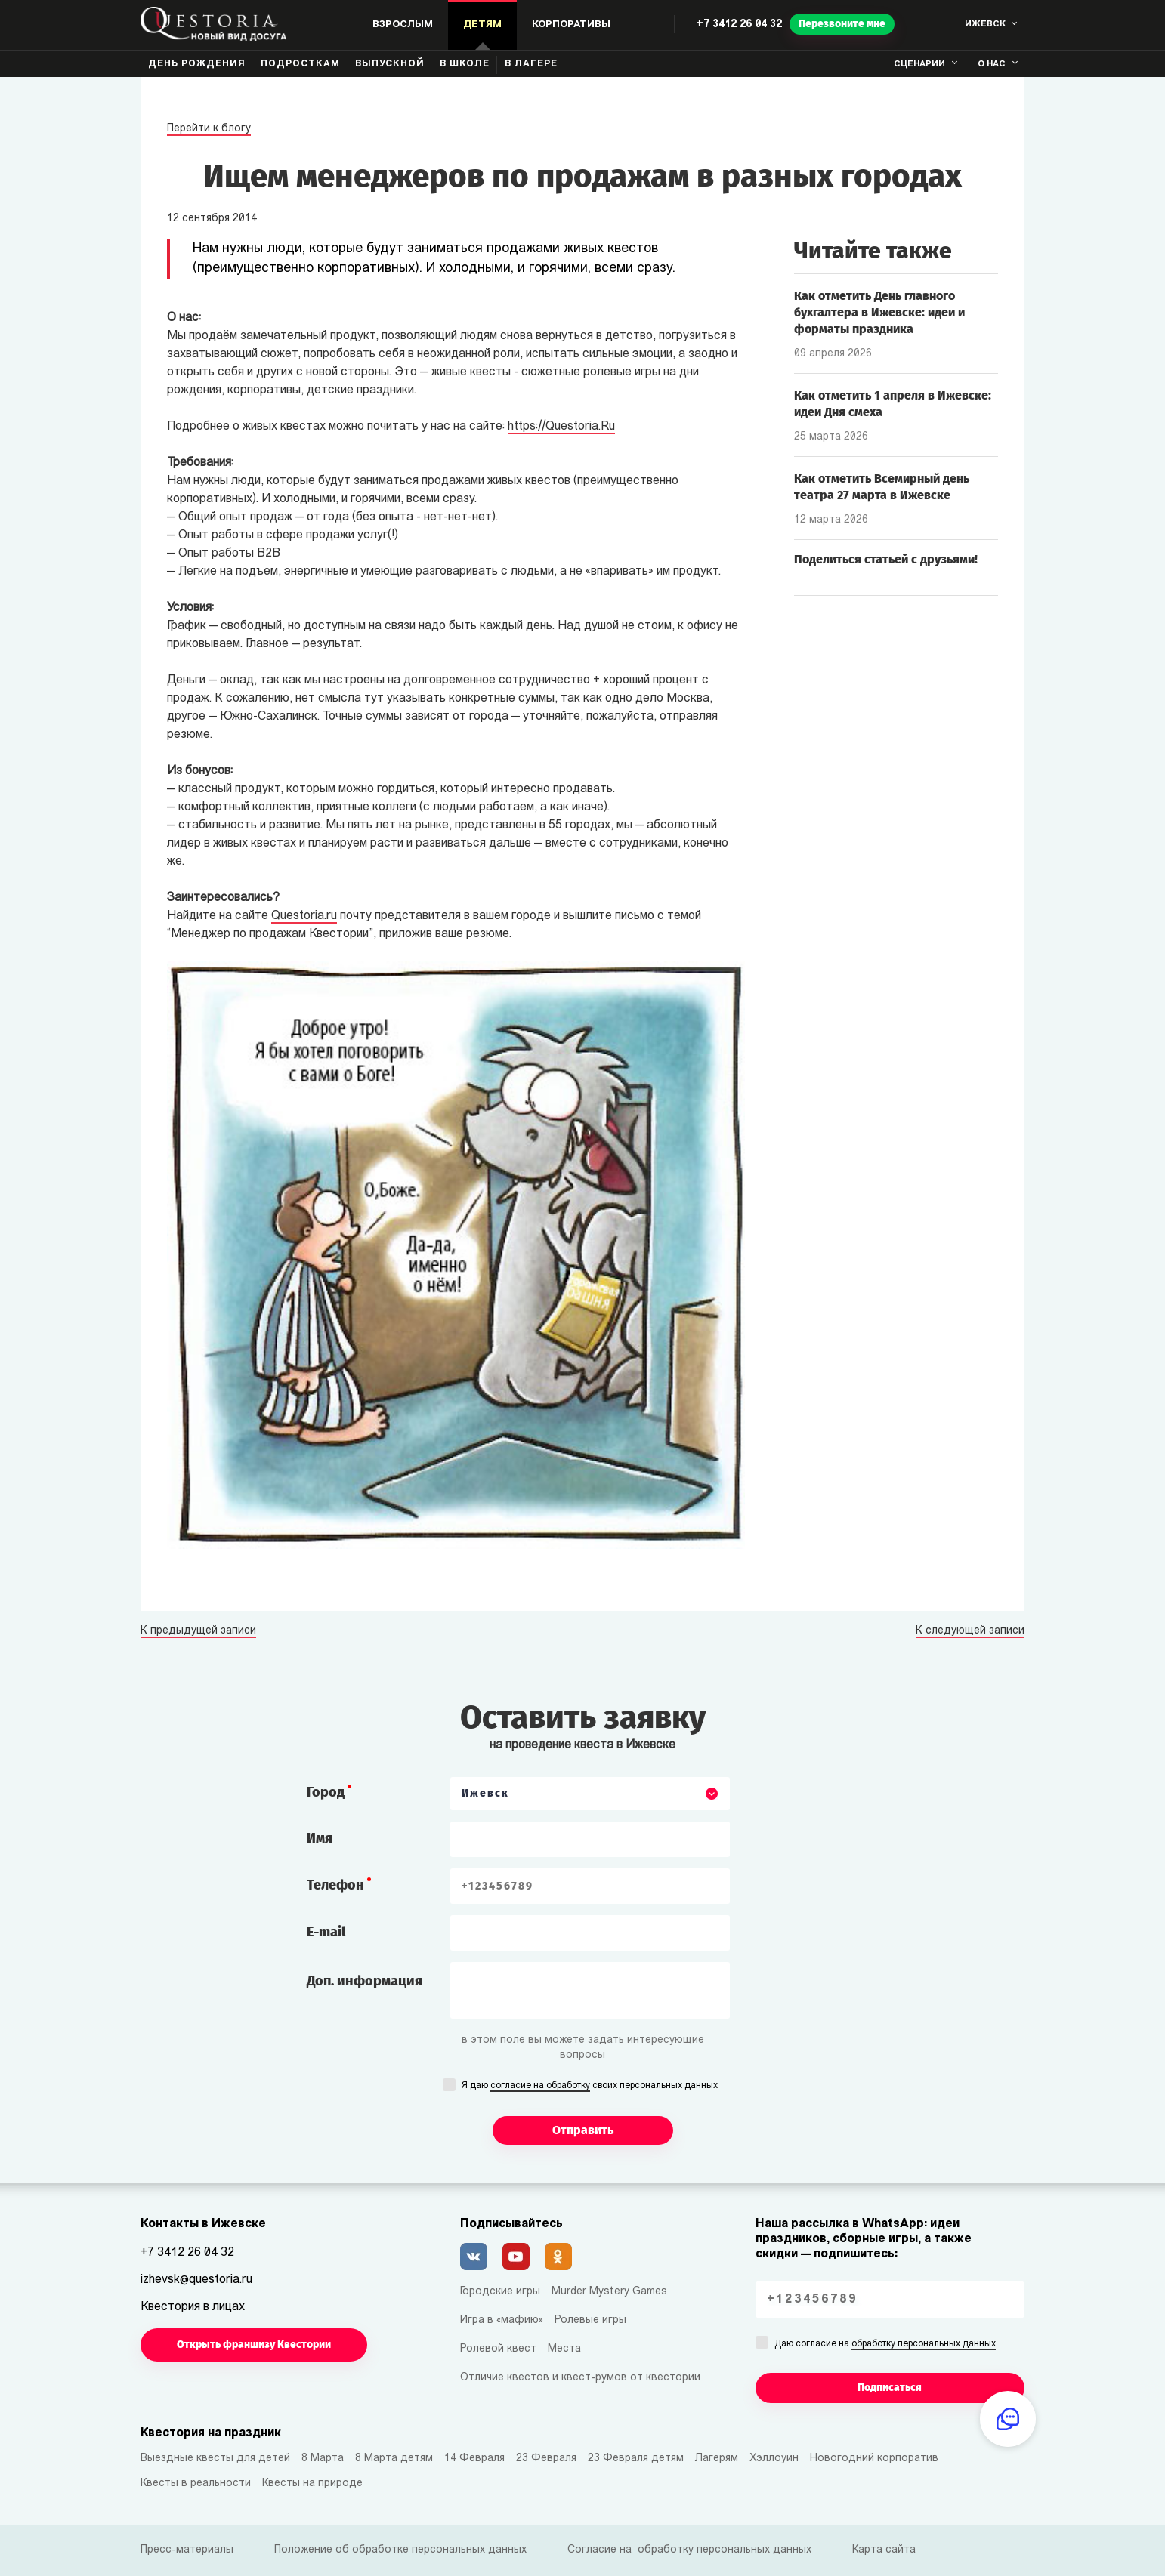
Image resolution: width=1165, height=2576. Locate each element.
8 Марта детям (394, 2458)
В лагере (531, 64)
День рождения (197, 64)
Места (564, 2349)
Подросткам (300, 64)
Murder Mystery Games (609, 2291)
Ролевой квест (498, 2349)
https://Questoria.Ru (561, 427)
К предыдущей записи (198, 1631)
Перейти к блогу (209, 128)
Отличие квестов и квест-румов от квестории (580, 2377)
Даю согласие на (885, 2345)
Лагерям (716, 2458)
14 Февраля (474, 2458)
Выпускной (390, 64)
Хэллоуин (774, 2458)
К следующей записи (970, 1631)
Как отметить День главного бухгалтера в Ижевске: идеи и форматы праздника (879, 312)
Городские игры (500, 2291)
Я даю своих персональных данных (590, 2086)
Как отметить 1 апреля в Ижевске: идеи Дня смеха (892, 403)
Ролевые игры (590, 2320)
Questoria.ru (304, 916)
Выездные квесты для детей (215, 2458)
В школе (465, 64)
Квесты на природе (312, 2483)
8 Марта (322, 2458)
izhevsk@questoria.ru (196, 2280)
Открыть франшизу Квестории (254, 2344)
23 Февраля (546, 2458)
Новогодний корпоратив (874, 2458)
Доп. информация (364, 1981)
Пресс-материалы (187, 2550)
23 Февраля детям (636, 2458)
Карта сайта (884, 2550)
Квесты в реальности (196, 2483)
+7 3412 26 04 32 (739, 24)
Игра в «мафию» (501, 2320)
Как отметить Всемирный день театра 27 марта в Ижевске (881, 486)
